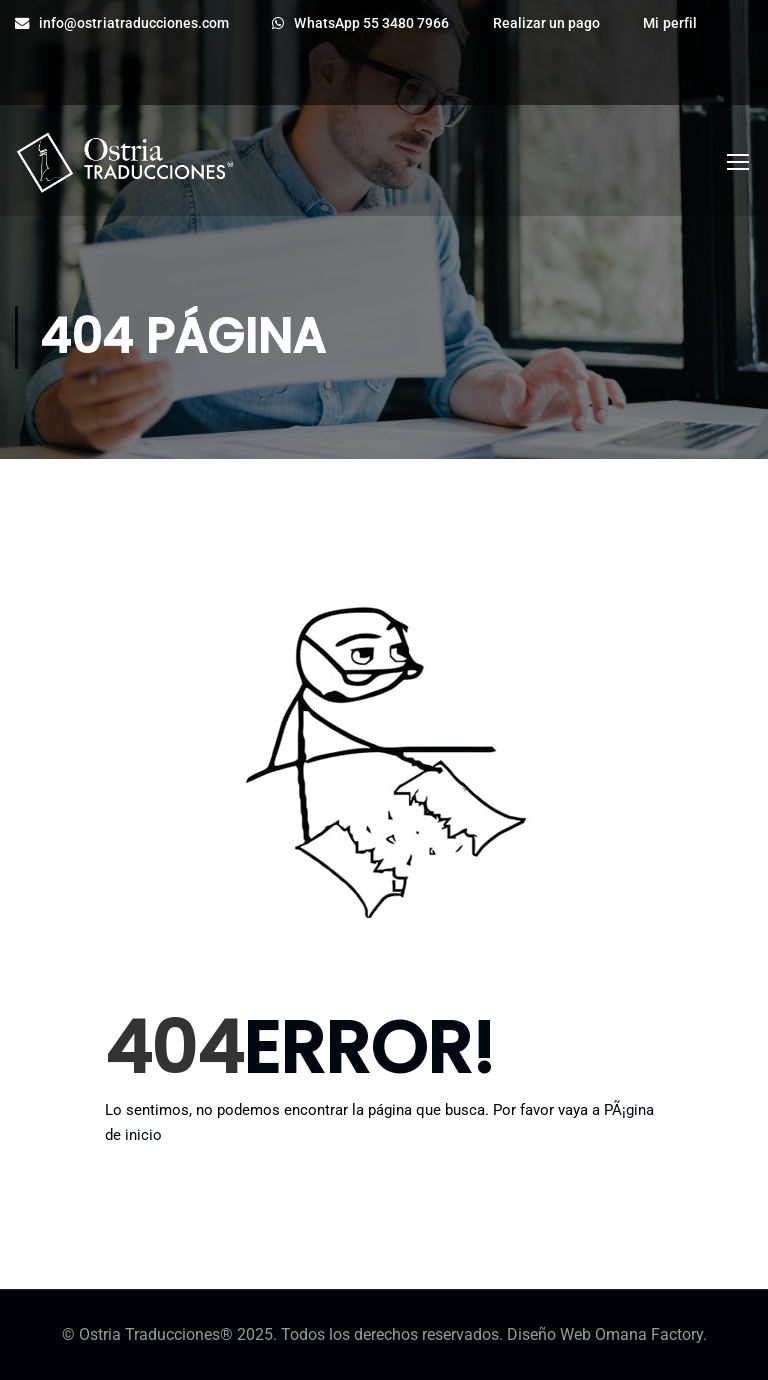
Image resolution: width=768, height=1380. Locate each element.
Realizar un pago (547, 23)
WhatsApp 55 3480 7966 (360, 23)
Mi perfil (669, 23)
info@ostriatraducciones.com (122, 23)
